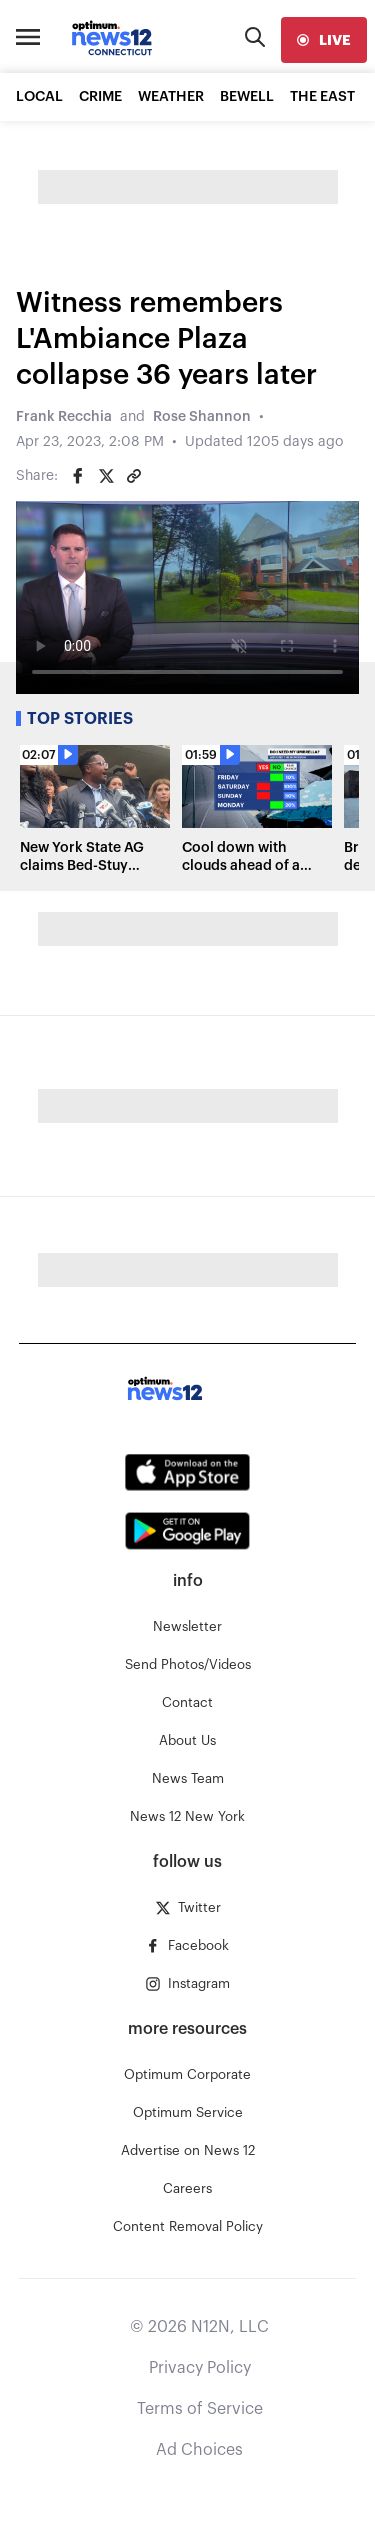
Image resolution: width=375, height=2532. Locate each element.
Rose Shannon (202, 417)
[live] (324, 40)
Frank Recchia (64, 417)
